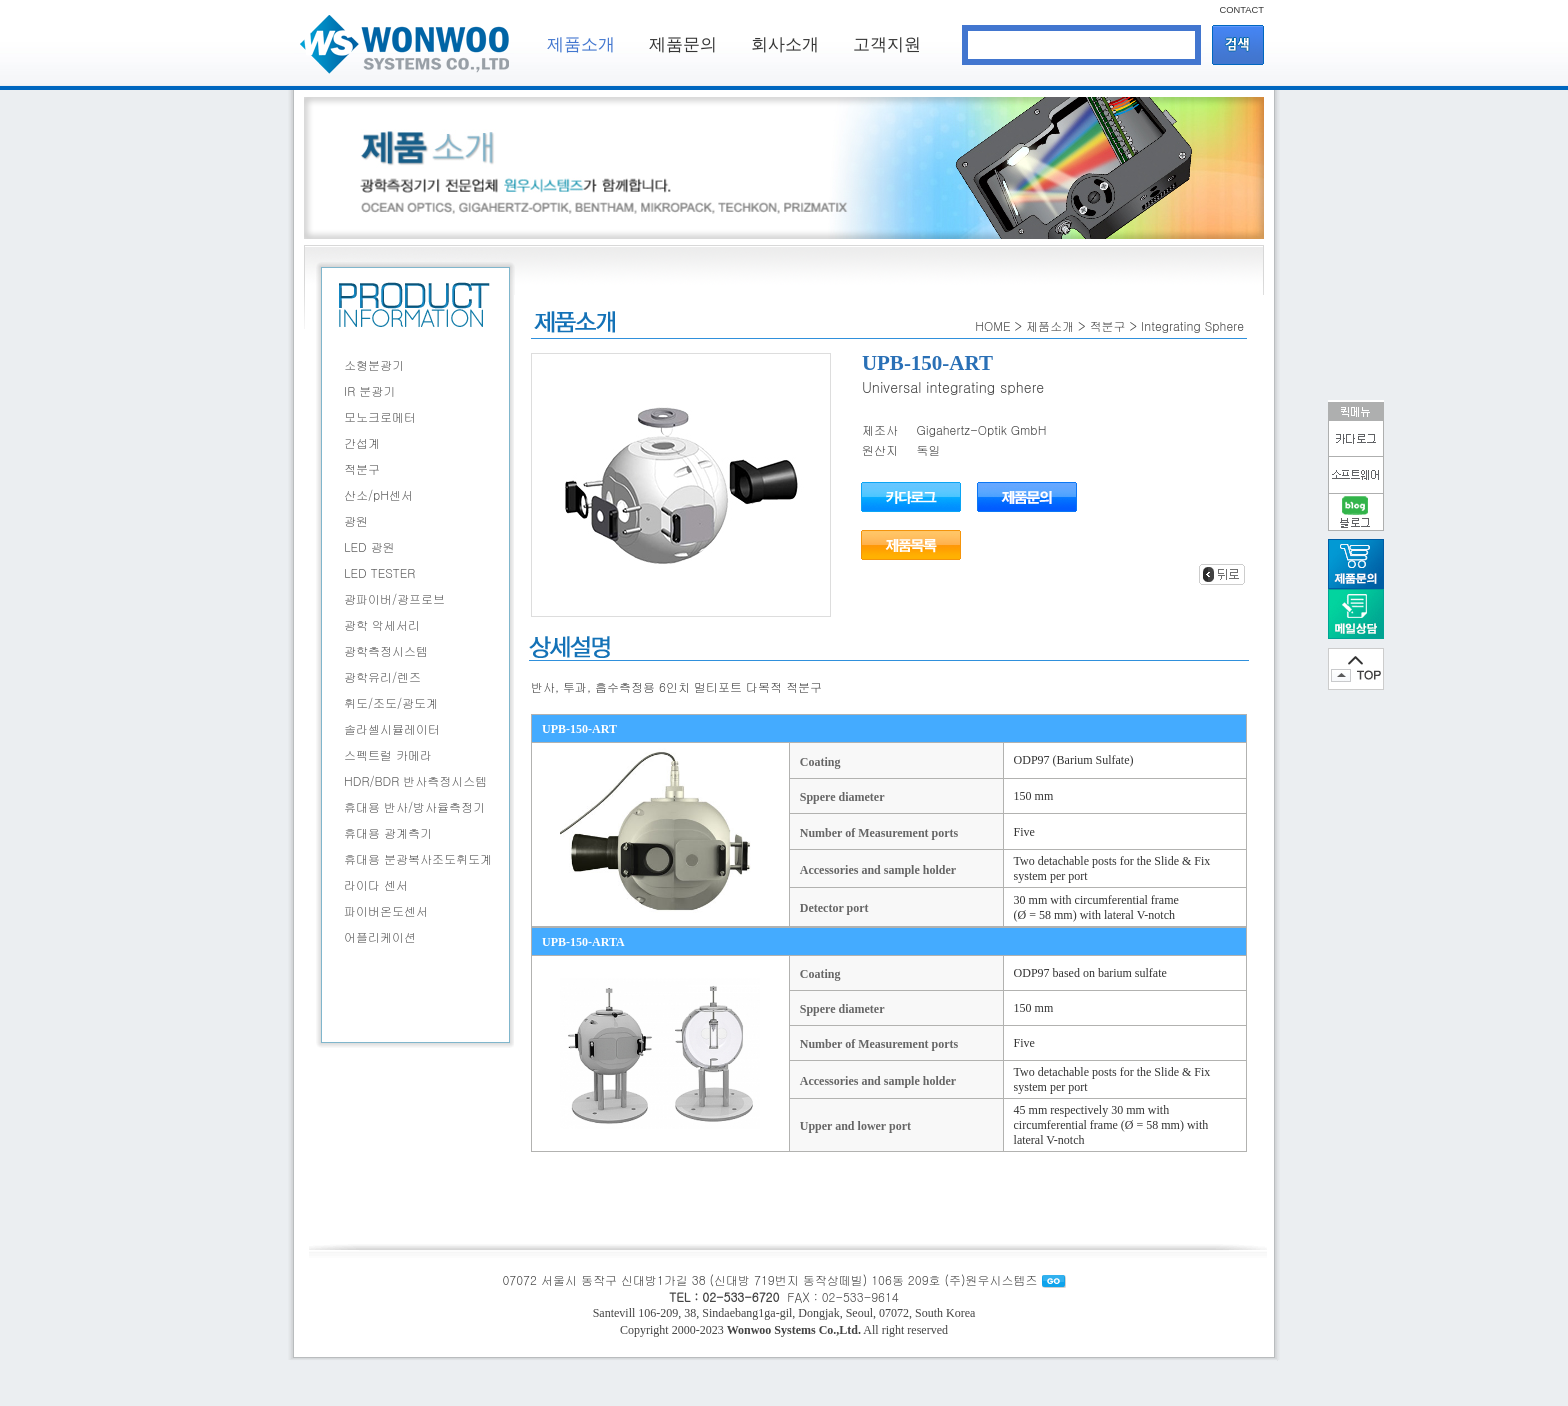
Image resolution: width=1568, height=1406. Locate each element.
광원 (356, 520)
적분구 (362, 468)
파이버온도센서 (386, 910)
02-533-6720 (740, 1296)
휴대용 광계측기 (388, 832)
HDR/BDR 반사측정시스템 (415, 780)
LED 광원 (369, 546)
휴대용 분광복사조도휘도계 (418, 858)
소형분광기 (374, 364)
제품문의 (683, 44)
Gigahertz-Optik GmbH (982, 429)
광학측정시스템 (386, 650)
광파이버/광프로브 (394, 598)
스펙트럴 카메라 (388, 754)
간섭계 (362, 442)
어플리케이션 (380, 936)
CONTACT (1242, 10)
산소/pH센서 (378, 494)
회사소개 (785, 44)
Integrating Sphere (1192, 325)
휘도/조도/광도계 (391, 702)
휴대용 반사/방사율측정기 (414, 806)
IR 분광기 (369, 390)
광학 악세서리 (382, 624)
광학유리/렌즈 (382, 676)
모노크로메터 (380, 416)
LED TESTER (379, 572)
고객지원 (887, 44)
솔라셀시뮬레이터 (392, 728)
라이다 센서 (376, 884)
